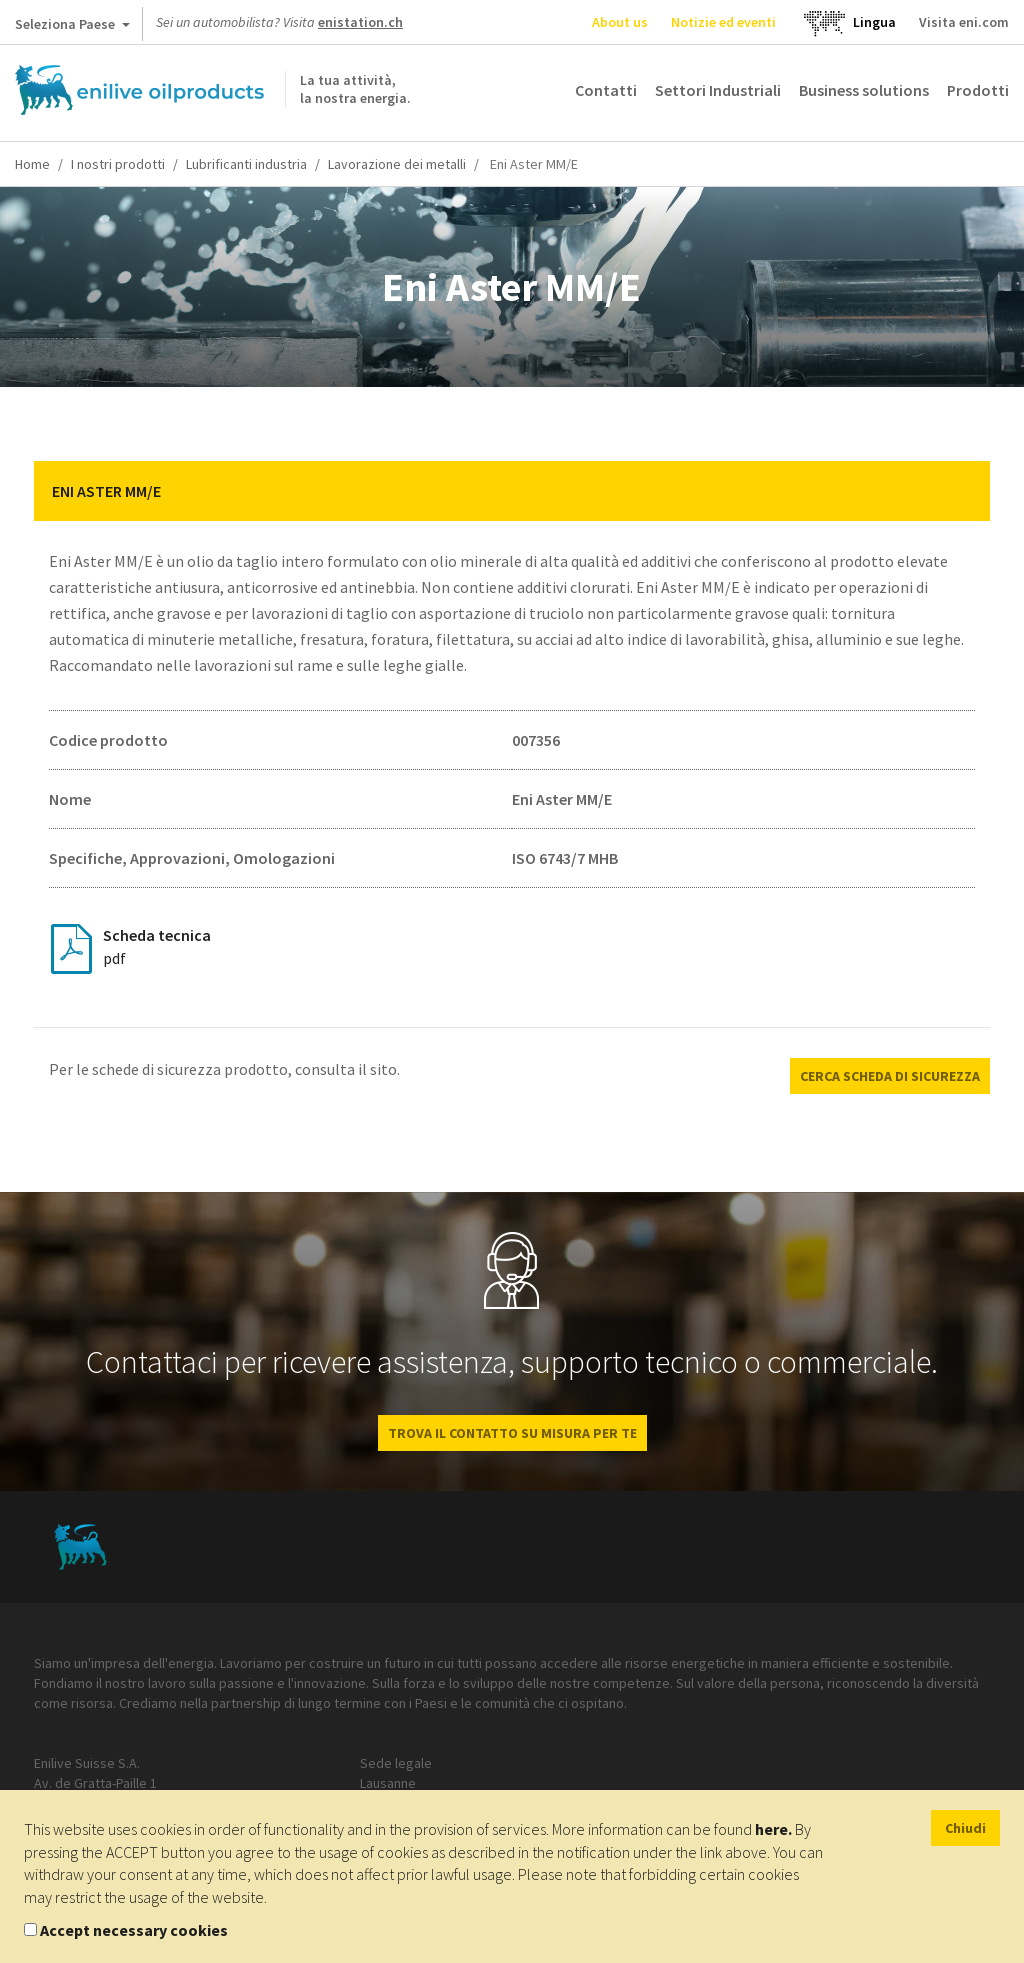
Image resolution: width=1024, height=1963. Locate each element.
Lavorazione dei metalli (397, 164)
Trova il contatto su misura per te (512, 1433)
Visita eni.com (964, 22)
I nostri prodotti (118, 164)
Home (32, 164)
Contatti (606, 90)
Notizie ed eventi (723, 22)
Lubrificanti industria (246, 164)
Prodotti (978, 90)
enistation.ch (360, 22)
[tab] (512, 491)
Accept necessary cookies (134, 1930)
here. (773, 1829)
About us (620, 22)
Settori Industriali (718, 90)
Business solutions (864, 90)
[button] (960, 491)
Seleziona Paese (72, 28)
